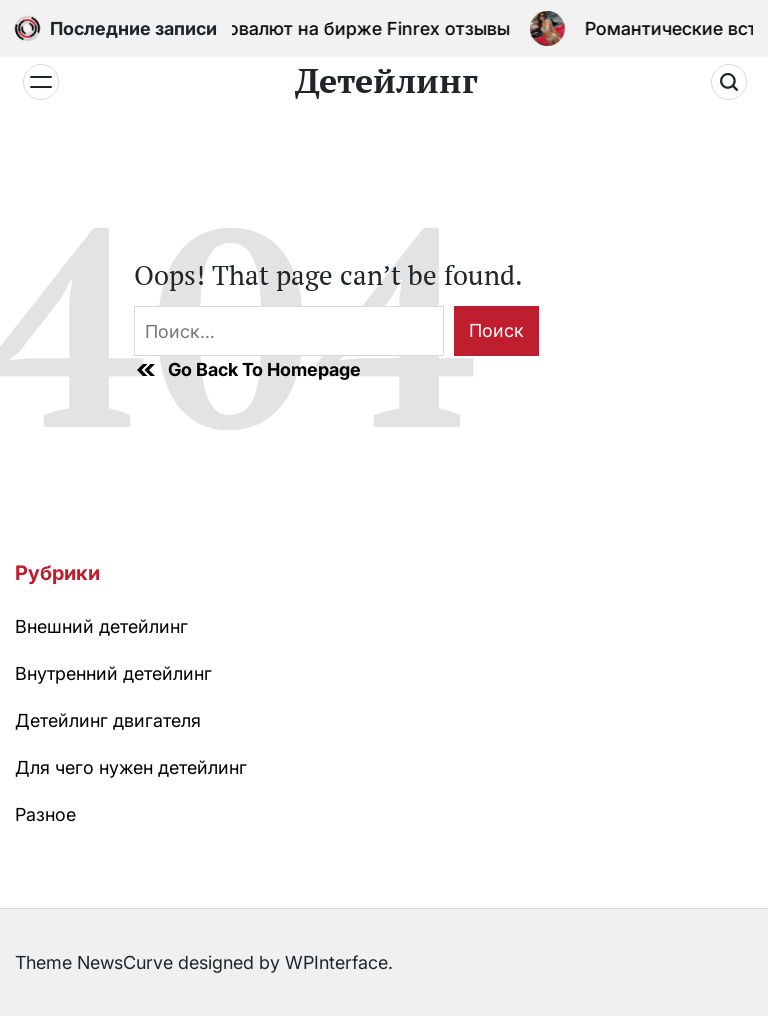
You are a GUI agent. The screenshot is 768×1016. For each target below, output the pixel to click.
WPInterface (336, 962)
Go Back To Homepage (247, 370)
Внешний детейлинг (101, 626)
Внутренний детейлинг (113, 673)
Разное (45, 814)
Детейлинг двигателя (108, 720)
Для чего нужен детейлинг (131, 767)
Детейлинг (386, 81)
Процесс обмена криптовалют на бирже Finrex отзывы (270, 28)
